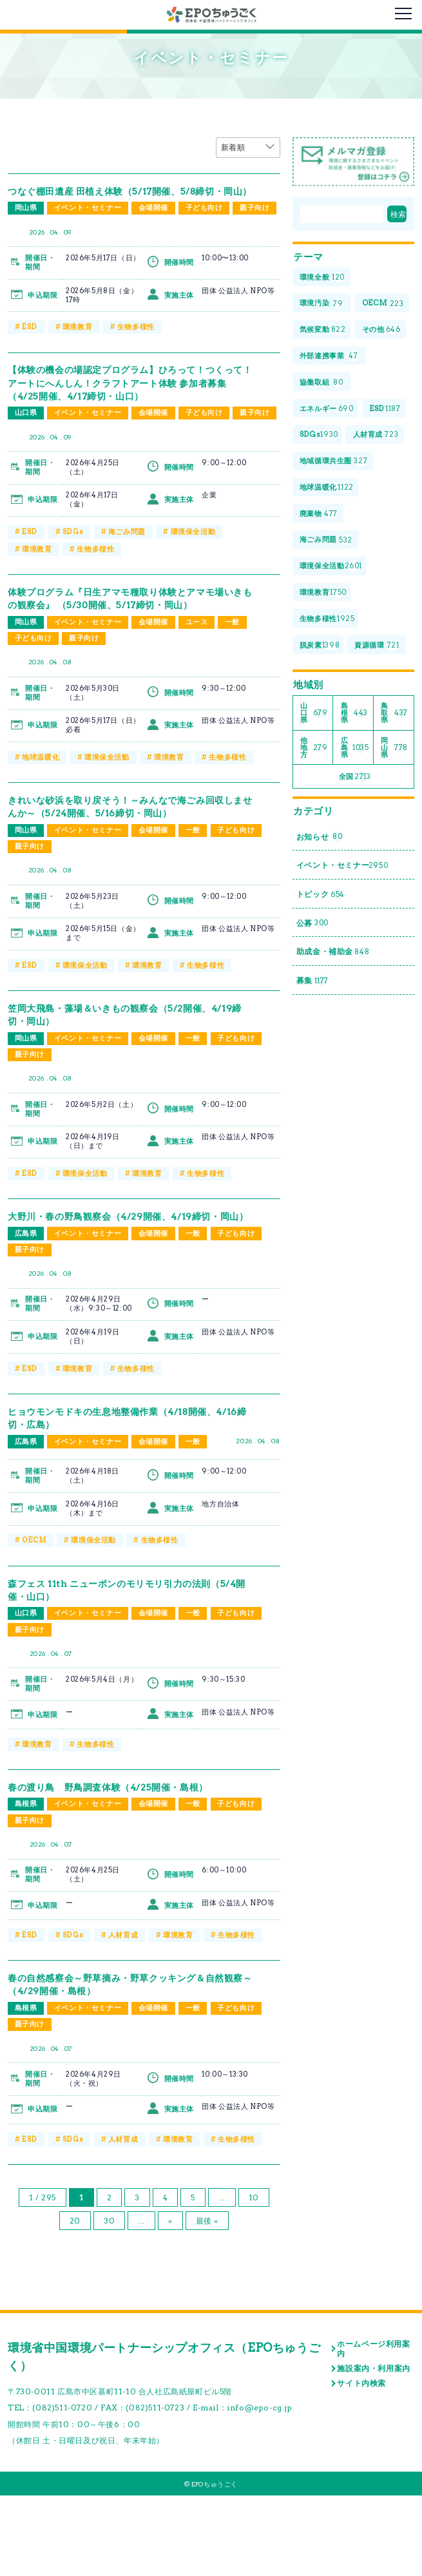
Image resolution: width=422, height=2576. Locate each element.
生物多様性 (135, 356)
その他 (320, 384)
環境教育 (76, 356)
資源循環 (324, 760)
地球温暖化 (40, 818)
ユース (198, 682)
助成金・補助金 (338, 1084)
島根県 (26, 1882)
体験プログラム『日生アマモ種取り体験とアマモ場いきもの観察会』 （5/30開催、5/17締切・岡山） (125, 652)
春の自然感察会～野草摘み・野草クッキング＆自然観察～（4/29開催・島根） (125, 2063)
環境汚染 (323, 303)
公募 (314, 1053)
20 (75, 2301)
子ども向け (206, 221)
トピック (323, 1022)
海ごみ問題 (126, 579)
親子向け (29, 237)
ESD (29, 356)
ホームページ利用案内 (373, 2429)
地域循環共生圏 (336, 545)
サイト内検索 (361, 2463)
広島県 (26, 1309)
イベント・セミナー (88, 221)
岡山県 (26, 221)
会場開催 (154, 221)
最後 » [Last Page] (207, 2301)
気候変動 (324, 357)
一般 (234, 682)
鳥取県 (394, 829)
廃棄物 (320, 599)
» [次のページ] (170, 2301)
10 (254, 2277)
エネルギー (329, 464)
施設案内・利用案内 (373, 2449)
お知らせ (323, 959)
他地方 (314, 866)
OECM (34, 1617)
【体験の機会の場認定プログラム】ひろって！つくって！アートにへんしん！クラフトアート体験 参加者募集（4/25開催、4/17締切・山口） (125, 413)
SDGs (72, 579)
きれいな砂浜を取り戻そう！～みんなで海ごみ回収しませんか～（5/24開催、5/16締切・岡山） (125, 867)
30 (109, 2301)
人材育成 (122, 2014)
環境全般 (324, 277)
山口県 (26, 443)
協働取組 (323, 438)
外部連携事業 (331, 411)
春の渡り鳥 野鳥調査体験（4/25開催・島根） (121, 1865)
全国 (355, 897)
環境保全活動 (192, 579)
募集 (314, 1115)
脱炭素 (321, 733)
